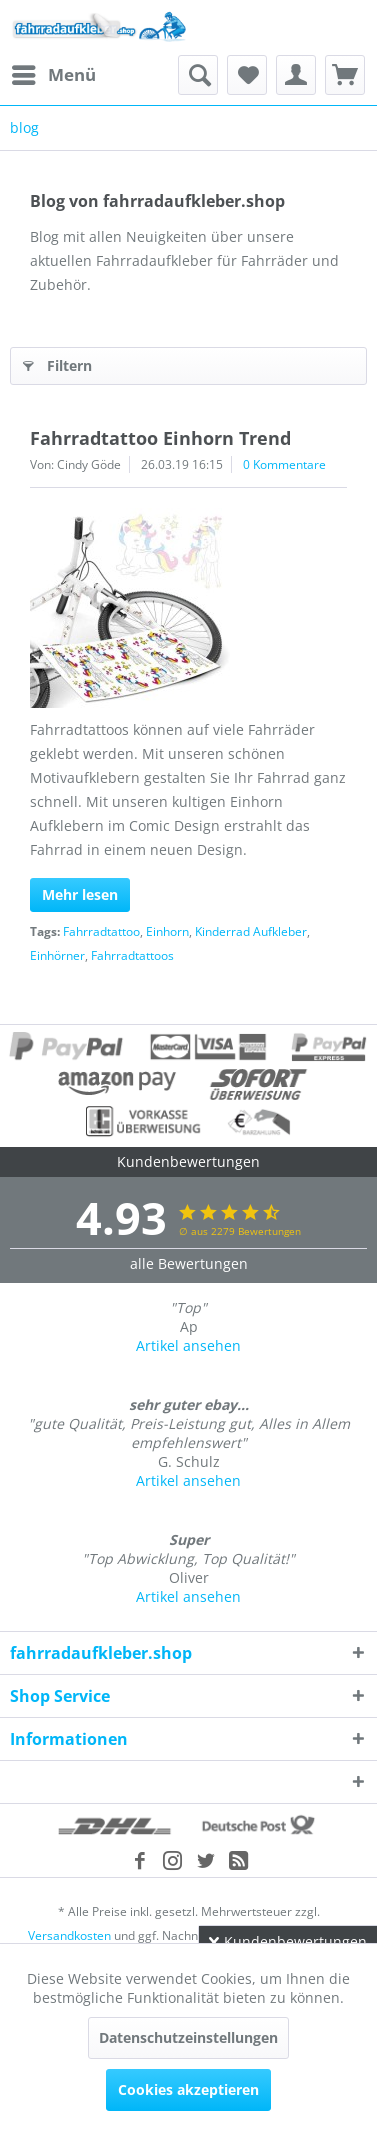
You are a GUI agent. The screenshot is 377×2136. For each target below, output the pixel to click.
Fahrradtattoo (101, 931)
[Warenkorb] (345, 75)
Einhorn (167, 931)
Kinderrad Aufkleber (251, 931)
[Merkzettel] (247, 75)
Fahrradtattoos (132, 955)
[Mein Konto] (296, 75)
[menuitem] (53, 75)
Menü (54, 72)
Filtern (57, 362)
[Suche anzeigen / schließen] (198, 75)
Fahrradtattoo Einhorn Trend (160, 438)
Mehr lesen (80, 894)
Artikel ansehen (188, 1345)
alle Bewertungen (189, 1263)
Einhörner (57, 955)
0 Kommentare (284, 464)
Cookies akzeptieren (188, 2089)
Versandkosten (69, 1935)
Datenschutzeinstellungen (188, 2037)
